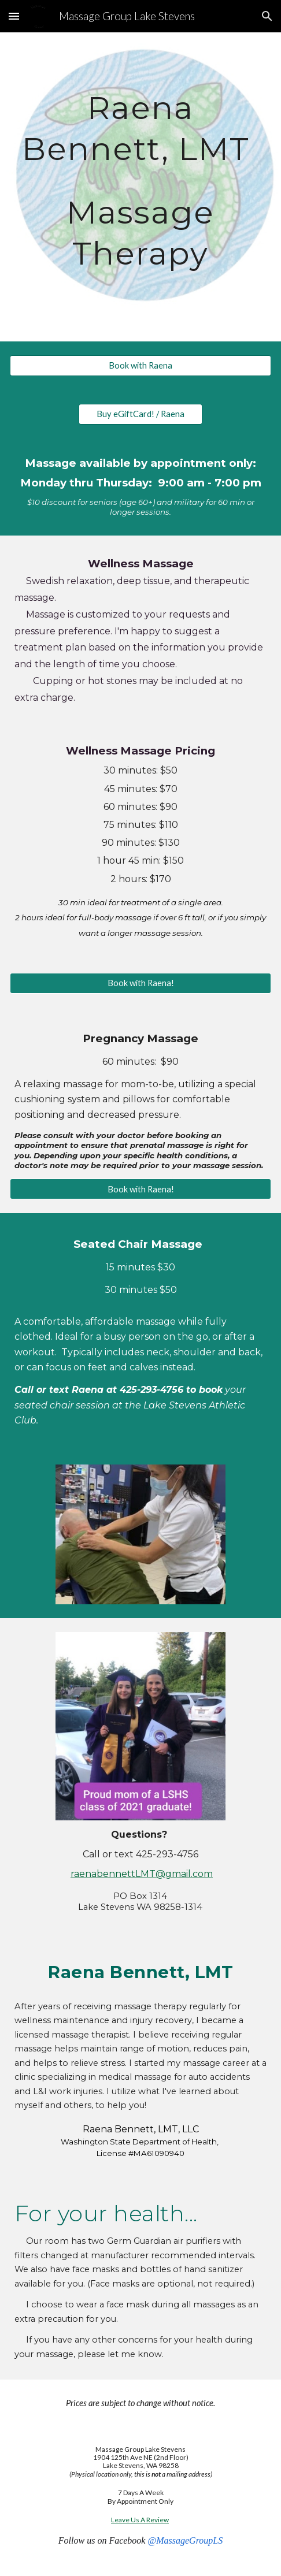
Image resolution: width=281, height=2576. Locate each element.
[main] (140, 187)
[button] (14, 16)
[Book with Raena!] (140, 983)
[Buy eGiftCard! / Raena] (140, 414)
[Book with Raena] (140, 365)
